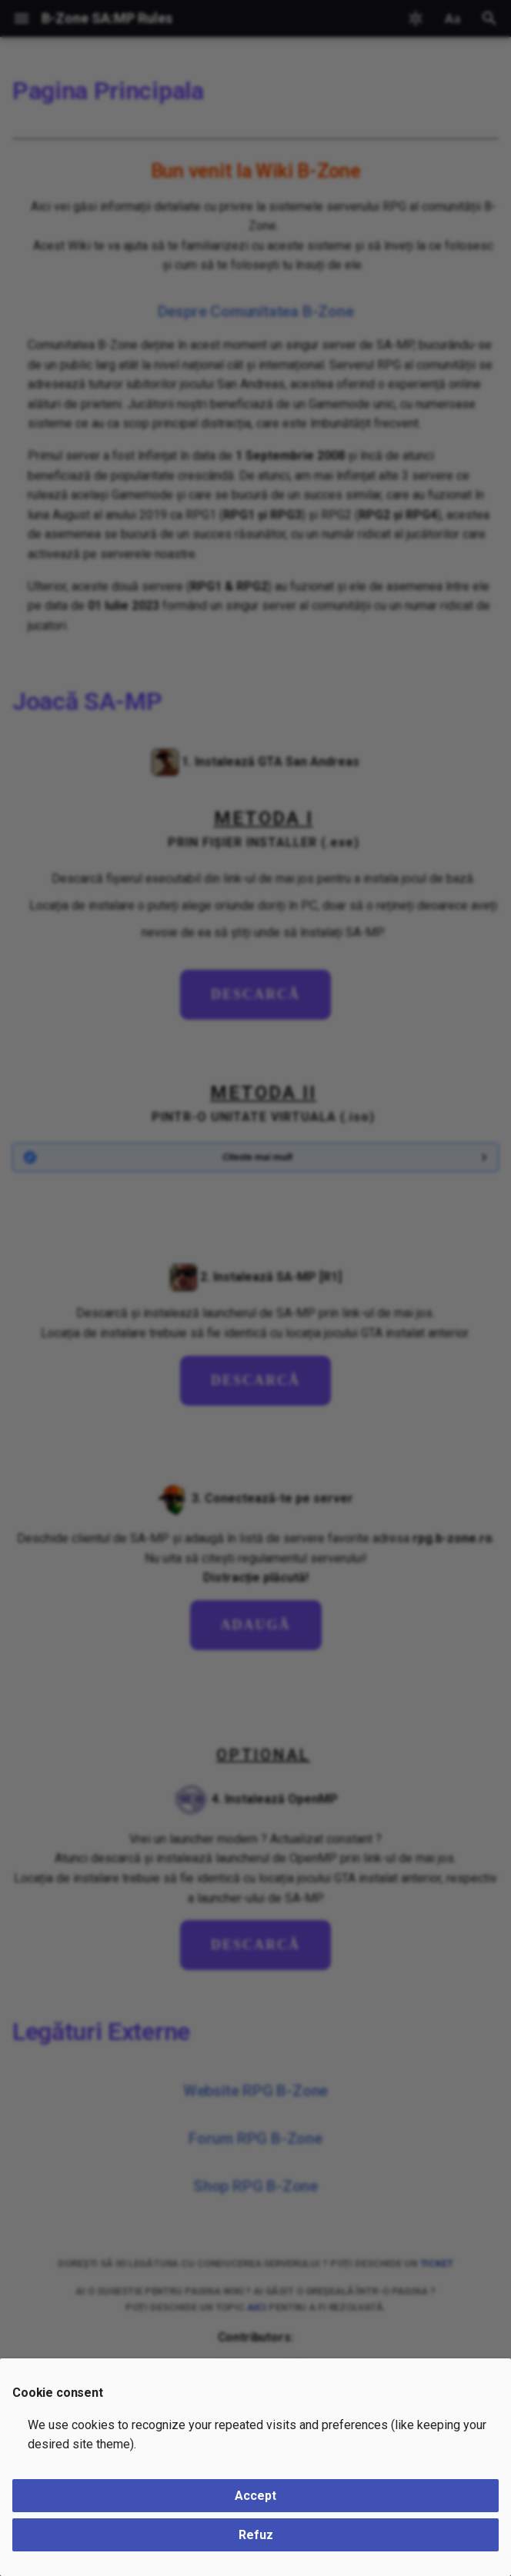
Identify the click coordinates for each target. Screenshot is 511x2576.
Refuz (256, 2535)
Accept (255, 2495)
